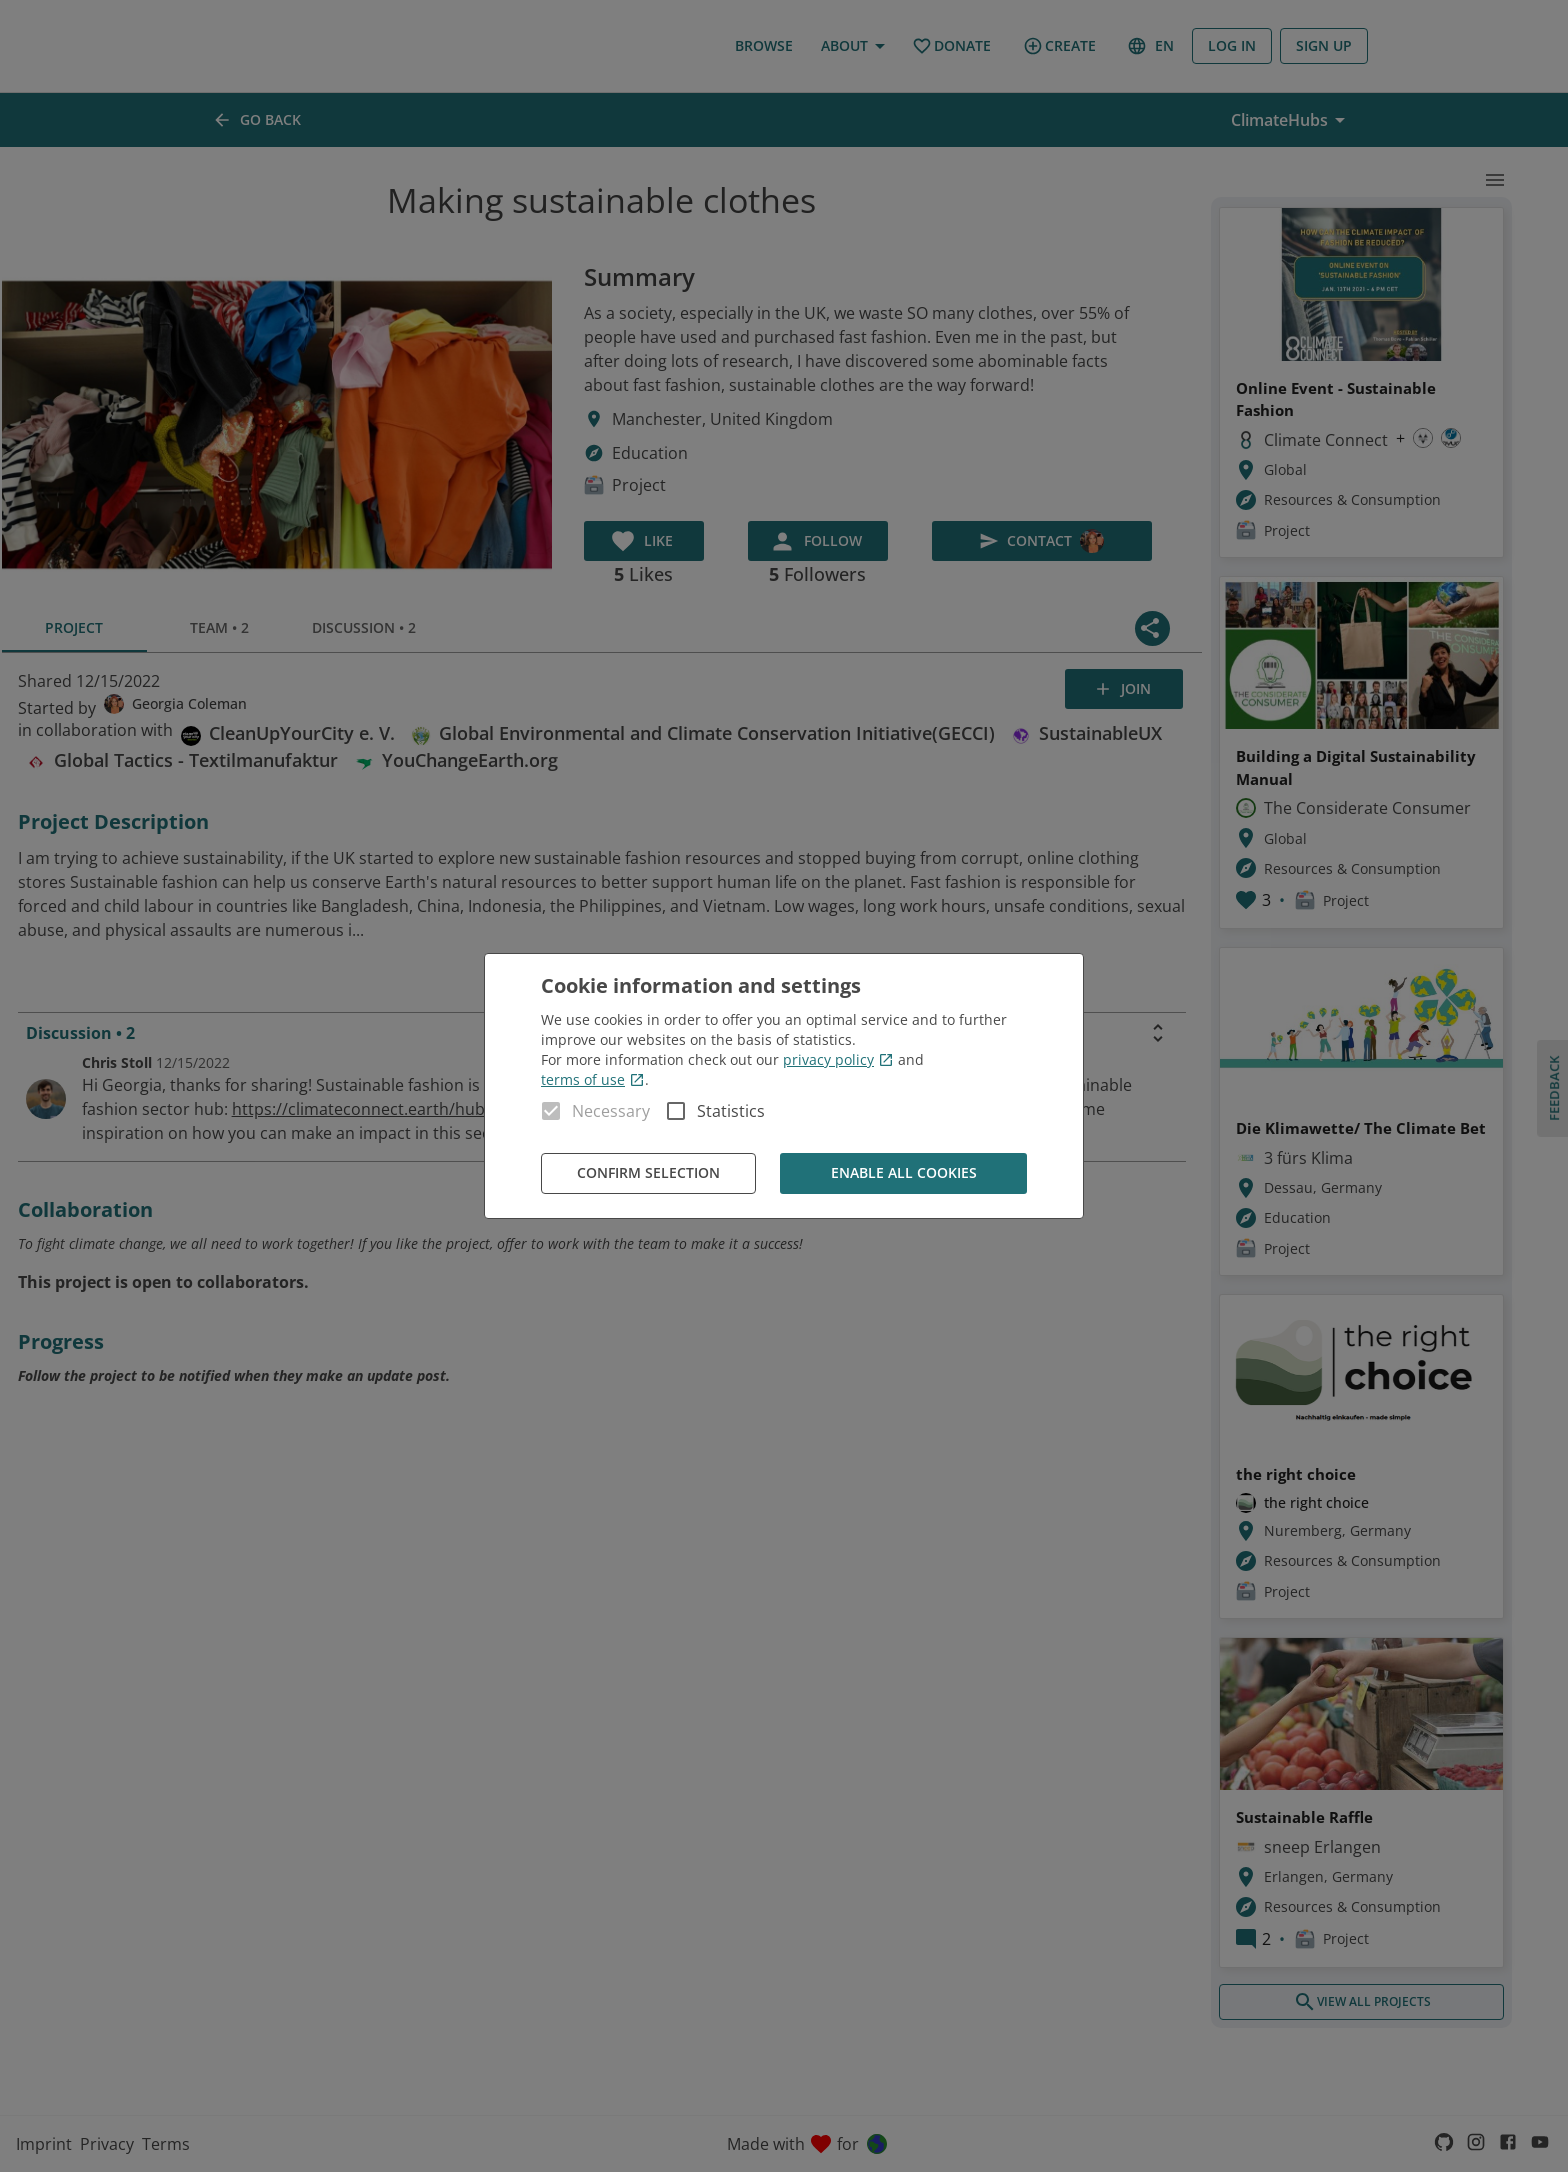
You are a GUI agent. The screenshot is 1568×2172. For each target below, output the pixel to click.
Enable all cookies (903, 1173)
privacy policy (838, 1059)
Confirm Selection (648, 1173)
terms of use (593, 1079)
